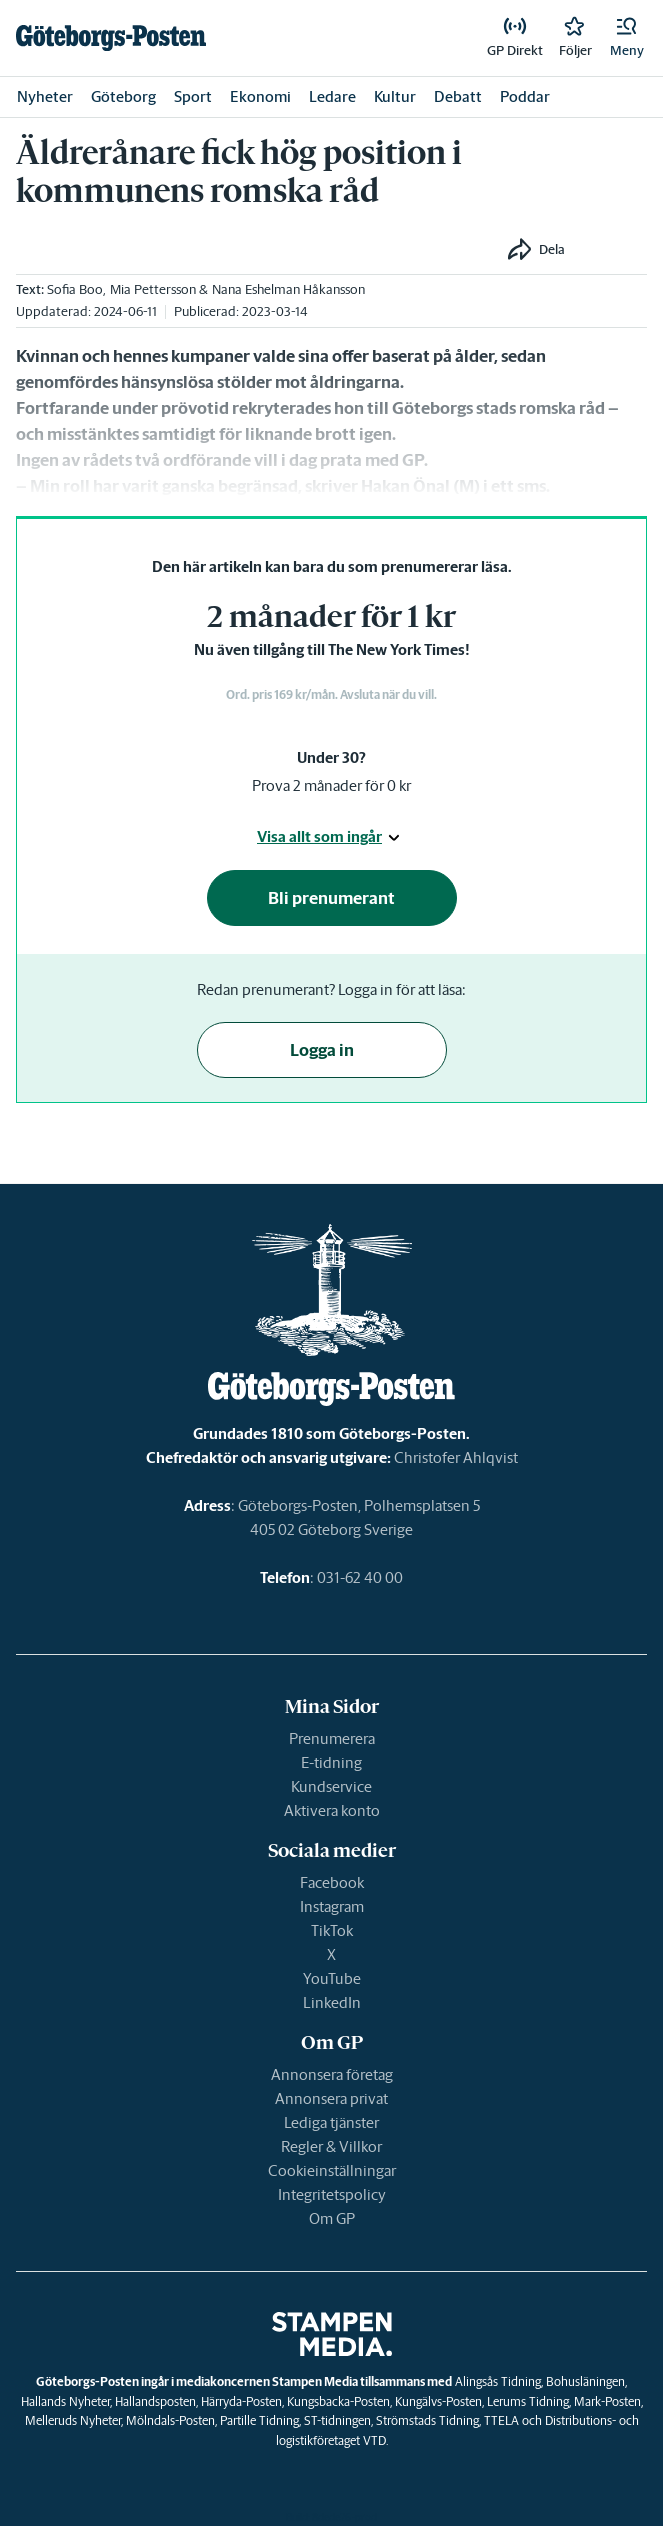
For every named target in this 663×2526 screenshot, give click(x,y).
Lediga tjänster (331, 2122)
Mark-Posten (607, 2401)
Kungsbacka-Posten (338, 2401)
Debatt (458, 96)
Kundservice (331, 1786)
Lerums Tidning (528, 2401)
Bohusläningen (585, 2381)
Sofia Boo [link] (75, 289)
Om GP (332, 2218)
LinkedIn (332, 2002)
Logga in (322, 1050)
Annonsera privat (331, 2098)
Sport (193, 96)
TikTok (332, 1930)
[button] (627, 38)
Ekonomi (260, 96)
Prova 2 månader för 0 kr (331, 785)
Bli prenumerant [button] (331, 898)
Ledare (332, 96)
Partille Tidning (259, 2420)
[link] (111, 38)
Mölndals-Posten (170, 2420)
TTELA (501, 2420)
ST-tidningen (337, 2420)
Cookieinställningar (332, 2170)
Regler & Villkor (331, 2146)
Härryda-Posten (241, 2401)
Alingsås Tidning (498, 2381)
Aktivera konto (332, 1810)
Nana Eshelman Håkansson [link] (288, 289)
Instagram (332, 1906)
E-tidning (331, 1762)
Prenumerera (332, 1738)
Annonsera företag (332, 2074)
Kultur (395, 96)
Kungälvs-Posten (438, 2401)
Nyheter (45, 96)
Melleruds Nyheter (73, 2420)
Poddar (525, 96)
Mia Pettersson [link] (153, 289)
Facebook (332, 1882)
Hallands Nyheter (65, 2401)
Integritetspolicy (332, 2194)
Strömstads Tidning (427, 2420)
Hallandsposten (155, 2401)
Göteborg (123, 96)
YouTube (332, 1978)
